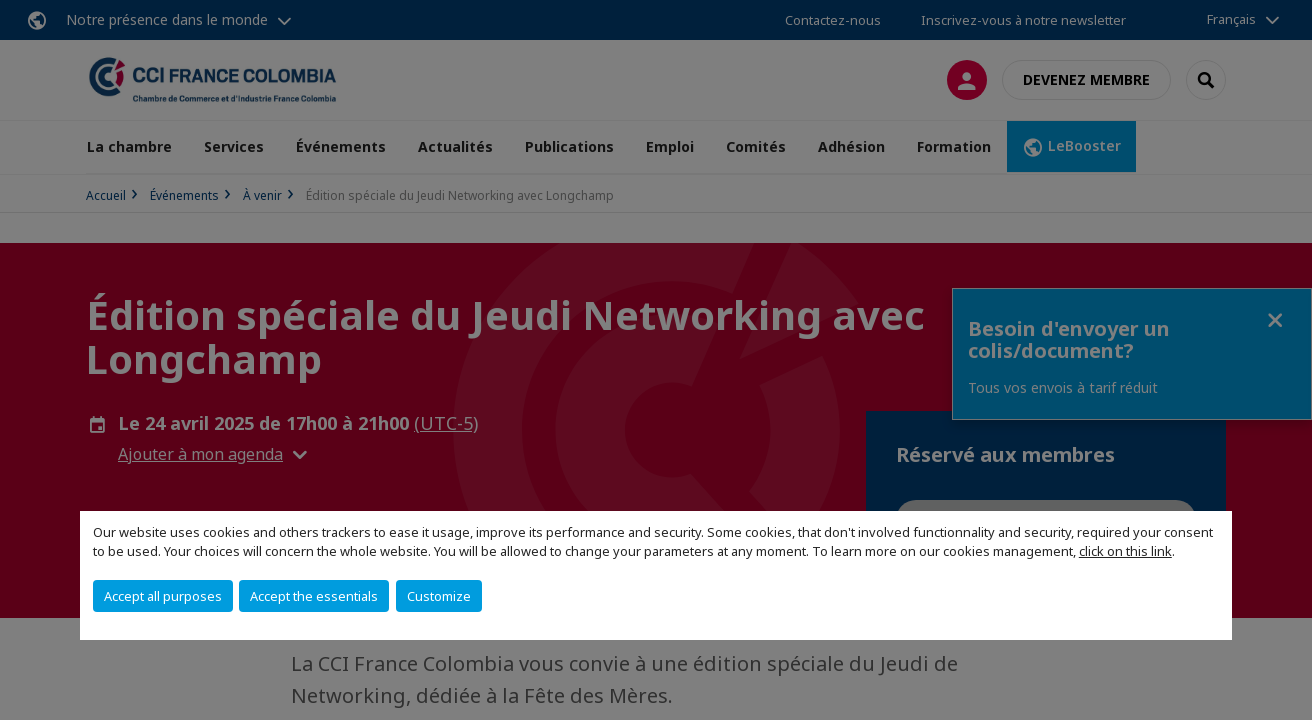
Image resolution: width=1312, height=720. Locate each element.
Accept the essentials (314, 596)
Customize (439, 596)
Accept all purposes (163, 596)
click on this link (1125, 551)
